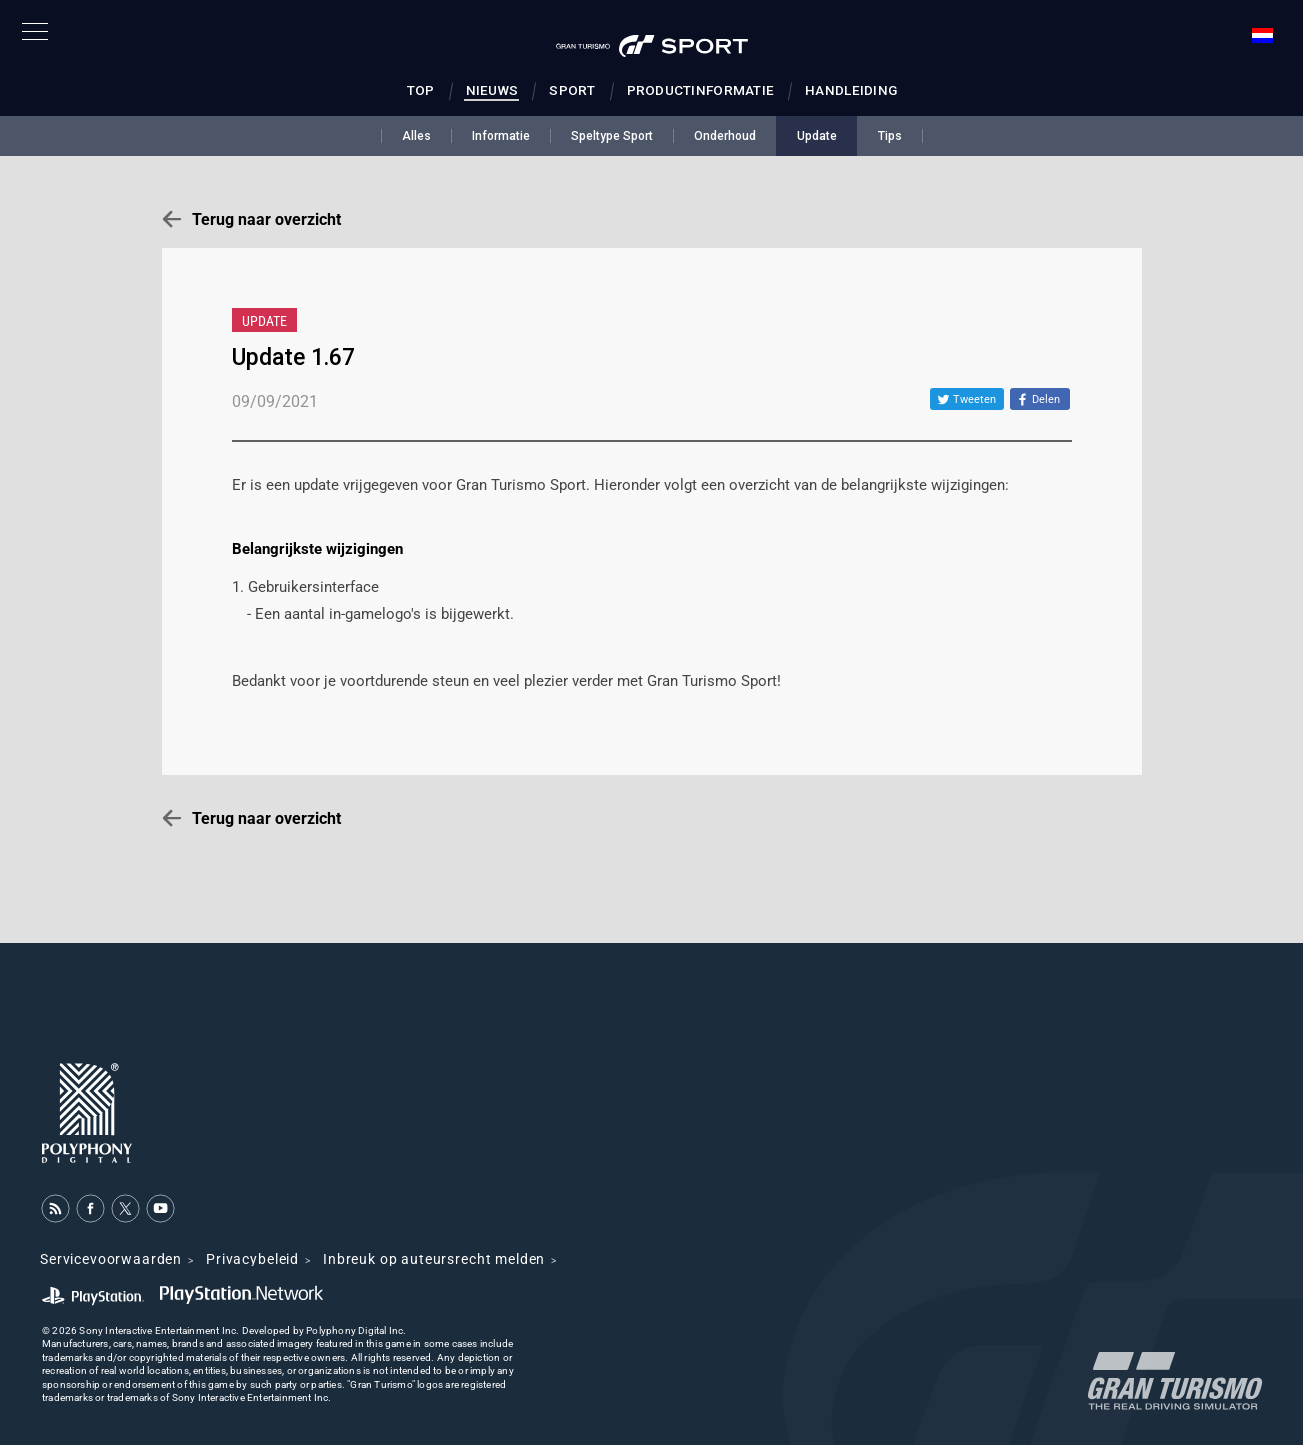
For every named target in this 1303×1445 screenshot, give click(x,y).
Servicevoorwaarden (111, 1259)
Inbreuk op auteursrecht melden (434, 1259)
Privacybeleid (252, 1259)
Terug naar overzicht (266, 219)
